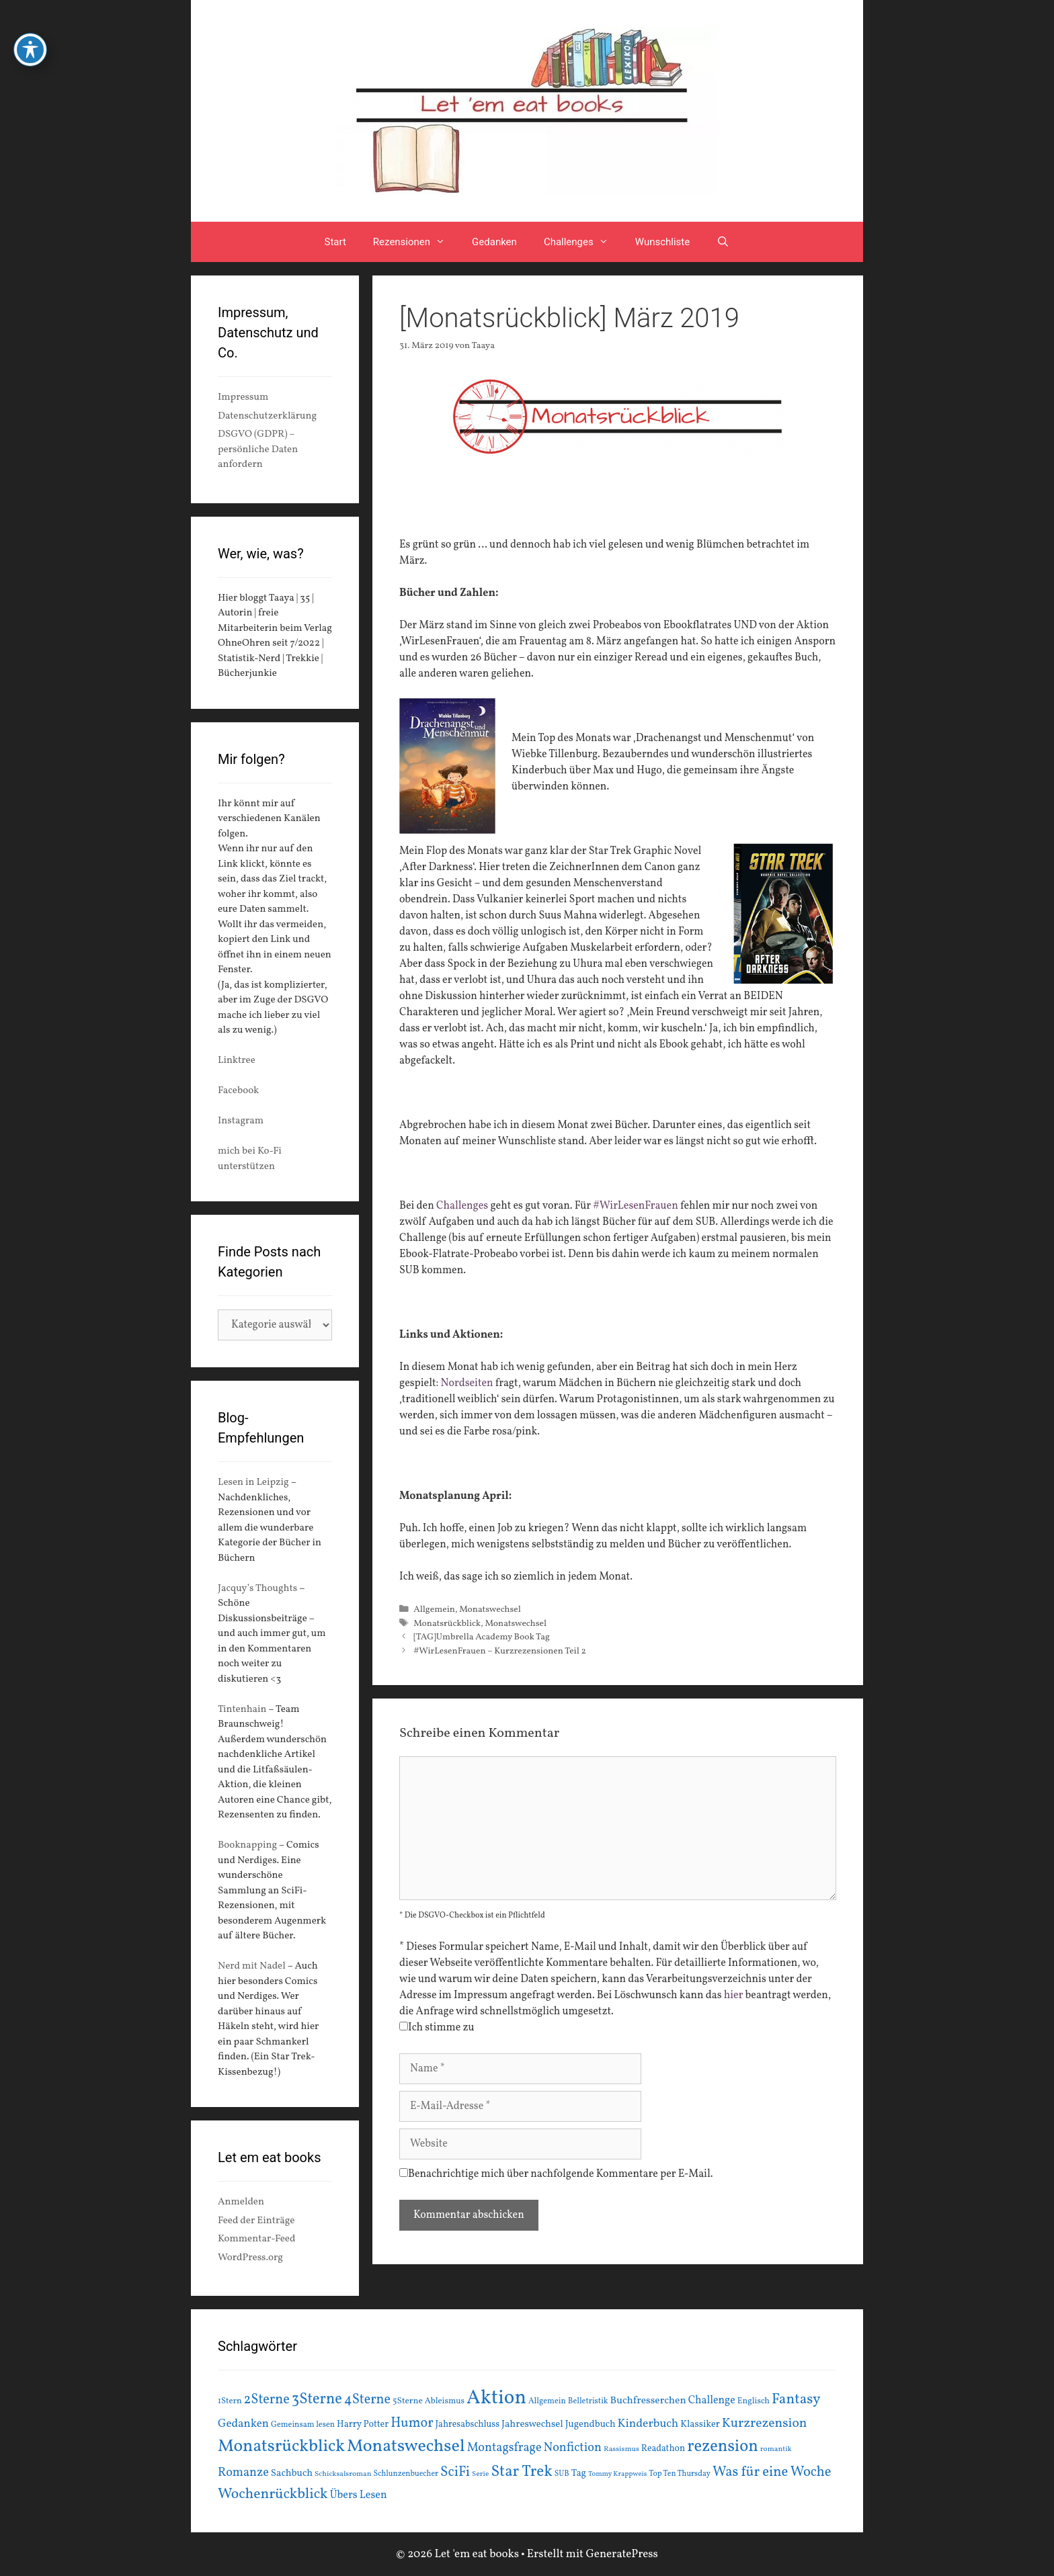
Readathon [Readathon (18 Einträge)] (663, 2448)
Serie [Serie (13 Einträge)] (480, 2473)
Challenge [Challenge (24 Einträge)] (711, 2400)
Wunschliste (662, 242)
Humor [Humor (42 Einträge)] (412, 2423)
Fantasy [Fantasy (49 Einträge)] (796, 2399)
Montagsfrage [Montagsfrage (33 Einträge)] (504, 2448)
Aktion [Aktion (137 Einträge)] (496, 2398)
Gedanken (494, 242)
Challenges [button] (583, 242)
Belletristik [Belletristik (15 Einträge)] (588, 2401)
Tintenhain (242, 1710)
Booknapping (247, 1845)
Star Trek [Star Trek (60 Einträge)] (521, 2472)
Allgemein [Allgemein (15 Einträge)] (547, 2401)
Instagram (241, 1121)
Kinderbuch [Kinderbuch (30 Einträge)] (648, 2423)
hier (733, 1995)
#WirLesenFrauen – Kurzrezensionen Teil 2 (499, 1651)
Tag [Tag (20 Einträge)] (578, 2473)
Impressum (243, 397)
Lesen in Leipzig (253, 1482)
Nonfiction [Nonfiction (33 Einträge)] (573, 2448)
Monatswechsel (490, 1609)
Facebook (238, 1091)
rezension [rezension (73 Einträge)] (722, 2447)
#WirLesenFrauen (635, 1206)
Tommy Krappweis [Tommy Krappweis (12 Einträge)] (617, 2474)
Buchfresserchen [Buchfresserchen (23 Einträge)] (648, 2400)
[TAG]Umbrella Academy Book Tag (481, 1637)
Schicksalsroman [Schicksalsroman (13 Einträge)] (343, 2473)
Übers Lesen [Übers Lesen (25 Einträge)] (358, 2495)
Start (335, 242)
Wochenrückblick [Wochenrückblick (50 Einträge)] (273, 2494)
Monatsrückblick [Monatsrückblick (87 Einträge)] (281, 2446)
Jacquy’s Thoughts (257, 1589)
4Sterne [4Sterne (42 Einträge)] (367, 2400)
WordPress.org (250, 2258)
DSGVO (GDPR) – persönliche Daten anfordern (258, 449)
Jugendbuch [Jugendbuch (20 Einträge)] (590, 2424)
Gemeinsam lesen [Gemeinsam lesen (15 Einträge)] (303, 2424)
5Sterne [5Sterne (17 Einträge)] (408, 2401)
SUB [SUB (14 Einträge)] (562, 2473)
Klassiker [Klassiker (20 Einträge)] (700, 2424)
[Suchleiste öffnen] (723, 242)
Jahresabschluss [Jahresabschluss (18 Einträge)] (468, 2424)
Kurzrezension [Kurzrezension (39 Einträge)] (764, 2423)
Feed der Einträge (256, 2221)
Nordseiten (467, 1383)
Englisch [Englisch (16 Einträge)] (753, 2401)
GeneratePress (621, 2554)
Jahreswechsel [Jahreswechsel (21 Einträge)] (532, 2424)
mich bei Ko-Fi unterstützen (250, 1159)
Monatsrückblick (447, 1623)
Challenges (462, 1206)
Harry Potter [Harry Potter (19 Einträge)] (363, 2424)
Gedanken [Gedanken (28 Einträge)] (243, 2424)
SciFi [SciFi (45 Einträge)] (455, 2472)
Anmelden (241, 2202)
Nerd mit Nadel (252, 1966)
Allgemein (434, 1609)
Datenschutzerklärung (267, 416)
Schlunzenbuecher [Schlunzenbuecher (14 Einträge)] (406, 2473)
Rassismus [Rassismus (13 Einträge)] (621, 2449)
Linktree (236, 1061)
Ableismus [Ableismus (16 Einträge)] (444, 2401)
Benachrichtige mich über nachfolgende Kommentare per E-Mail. (556, 2174)
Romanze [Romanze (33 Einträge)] (243, 2472)
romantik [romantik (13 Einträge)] (776, 2449)
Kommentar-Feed (256, 2239)
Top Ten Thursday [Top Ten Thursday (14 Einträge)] (680, 2473)
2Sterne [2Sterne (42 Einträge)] (267, 2400)
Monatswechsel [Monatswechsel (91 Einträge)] (406, 2446)
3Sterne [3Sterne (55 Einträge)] (317, 2399)
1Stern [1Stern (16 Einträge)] (230, 2401)
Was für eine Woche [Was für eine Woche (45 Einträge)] (772, 2472)
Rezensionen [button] (415, 242)
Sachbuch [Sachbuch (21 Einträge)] (292, 2473)
